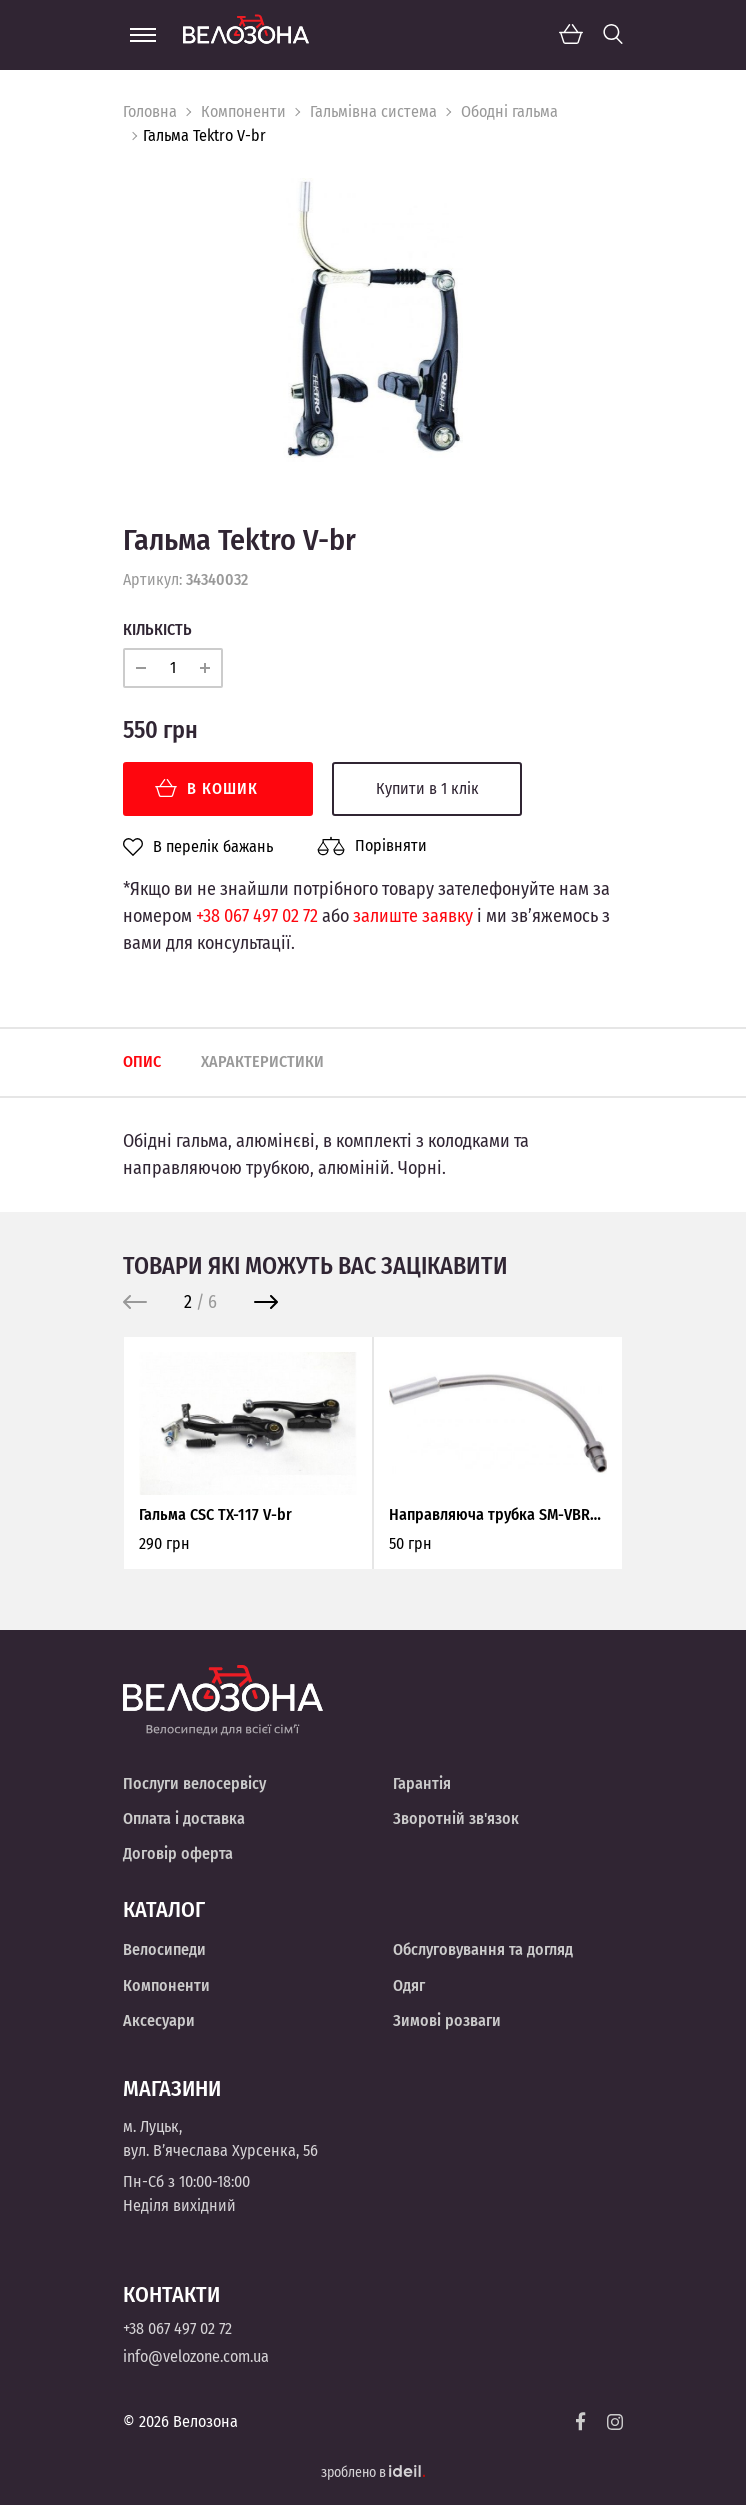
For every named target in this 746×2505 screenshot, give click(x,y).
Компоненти (243, 111)
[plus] (205, 668)
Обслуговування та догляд (483, 1949)
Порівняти (372, 846)
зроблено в (373, 2472)
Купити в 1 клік (427, 788)
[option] (373, 320)
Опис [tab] (142, 1061)
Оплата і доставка (184, 1818)
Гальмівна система (373, 111)
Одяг (409, 1985)
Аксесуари (159, 2020)
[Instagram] (615, 2422)
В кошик (206, 788)
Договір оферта (178, 1853)
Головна (150, 111)
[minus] (141, 668)
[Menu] (143, 35)
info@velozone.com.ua (196, 2356)
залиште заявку (413, 916)
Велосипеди (164, 1949)
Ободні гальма (509, 111)
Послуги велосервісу (194, 1783)
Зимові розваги (447, 2020)
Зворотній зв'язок (456, 1818)
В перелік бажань (198, 847)
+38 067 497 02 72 (257, 916)
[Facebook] (581, 2421)
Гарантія (422, 1783)
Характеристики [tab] (262, 1061)
